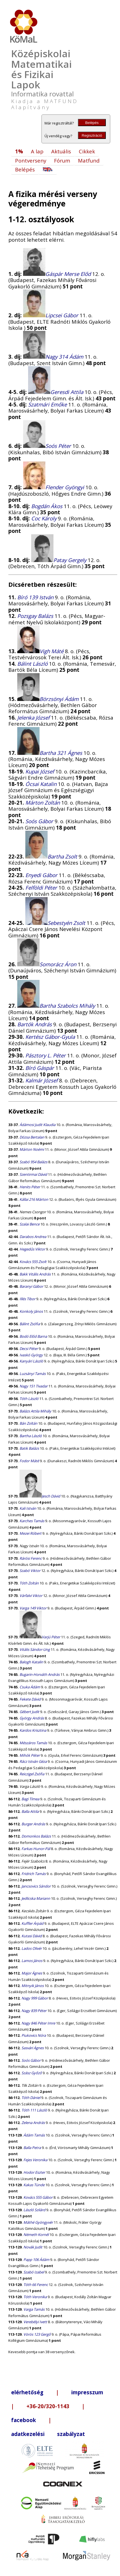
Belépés (92, 123)
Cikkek (87, 151)
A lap (37, 151)
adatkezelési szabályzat (48, 2433)
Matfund (89, 160)
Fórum (62, 160)
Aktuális (61, 151)
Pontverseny (30, 160)
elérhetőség (27, 2392)
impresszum (87, 2392)
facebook (23, 2420)
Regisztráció (92, 135)
